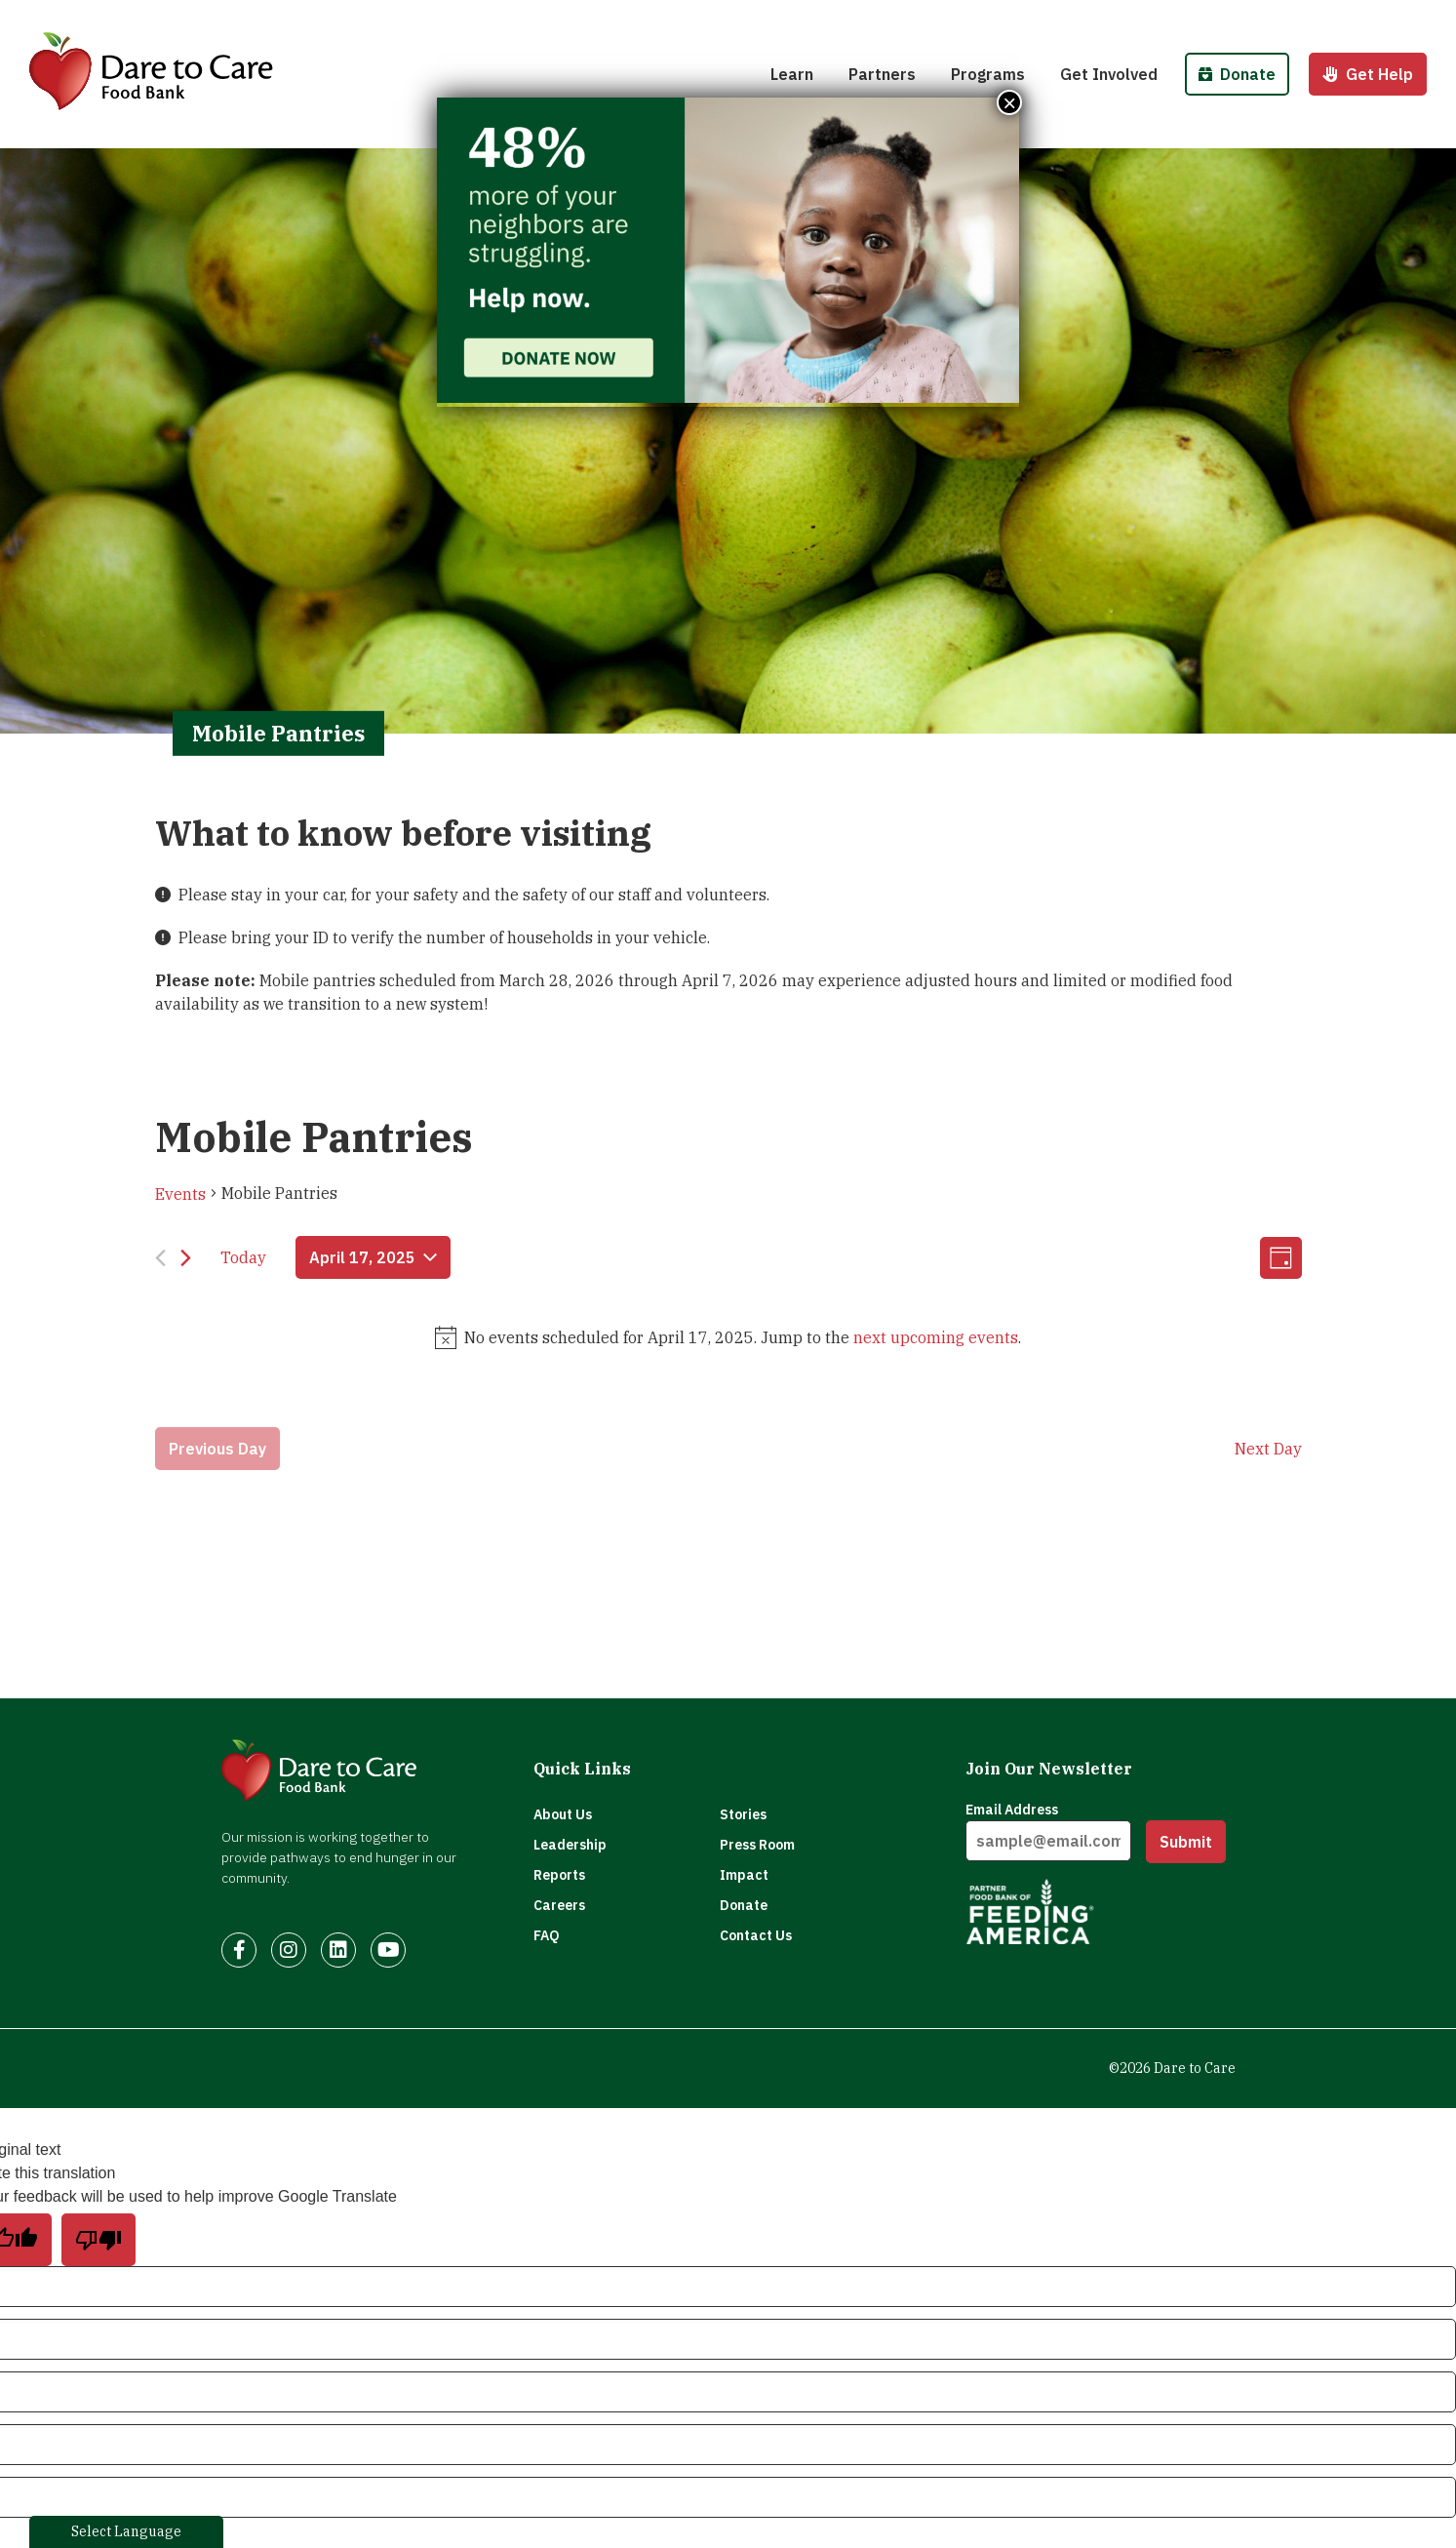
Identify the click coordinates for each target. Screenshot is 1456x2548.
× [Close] (1009, 102)
